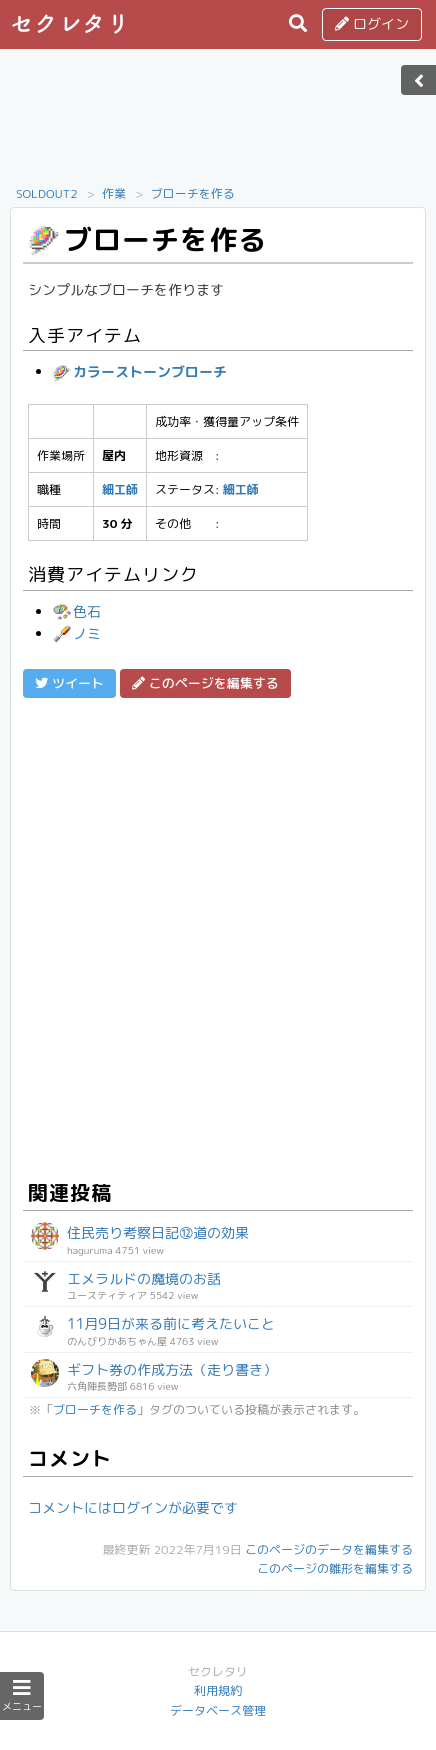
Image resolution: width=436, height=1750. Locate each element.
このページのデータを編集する (329, 1549)
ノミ (77, 633)
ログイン (372, 23)
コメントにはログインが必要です (133, 1507)
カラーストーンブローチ (140, 371)
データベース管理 (218, 1710)
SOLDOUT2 (47, 193)
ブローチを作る (193, 193)
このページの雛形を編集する (335, 1568)
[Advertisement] (218, 123)
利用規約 (218, 1690)
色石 (77, 611)
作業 (114, 193)
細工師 (120, 489)
